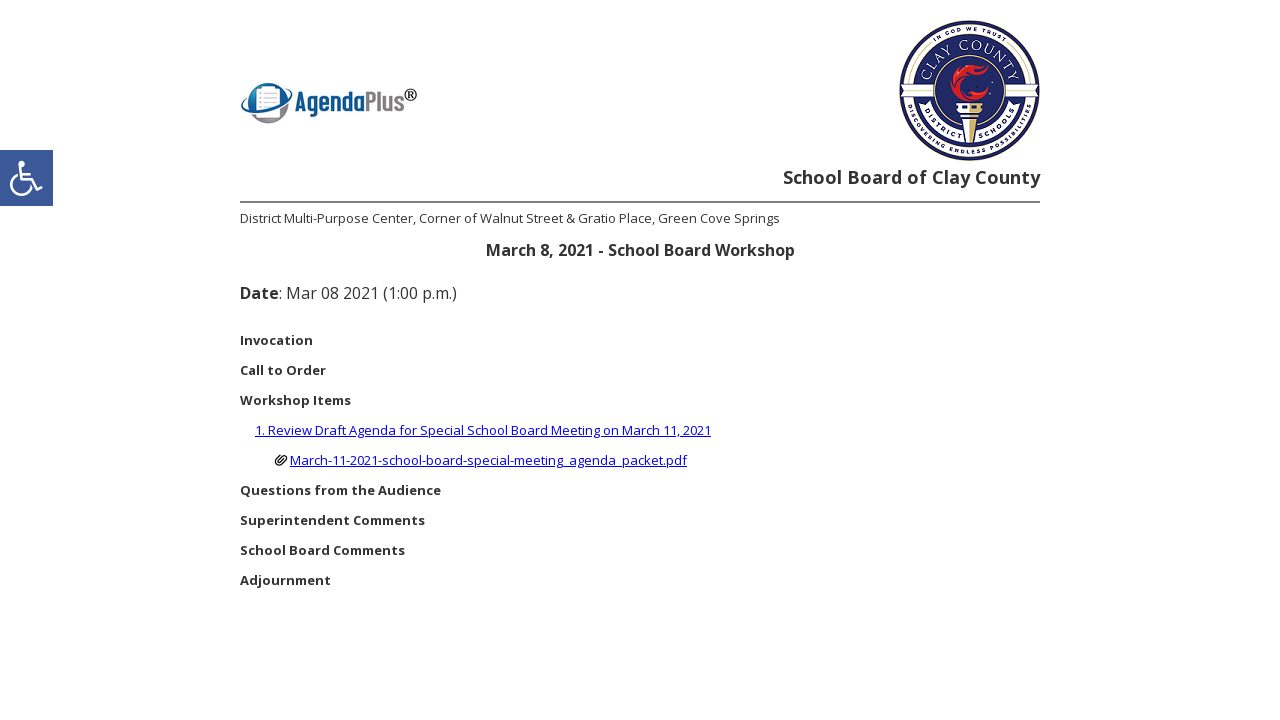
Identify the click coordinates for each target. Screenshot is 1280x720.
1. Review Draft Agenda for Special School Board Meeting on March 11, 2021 (483, 430)
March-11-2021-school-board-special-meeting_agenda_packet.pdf (488, 460)
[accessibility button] (26, 178)
